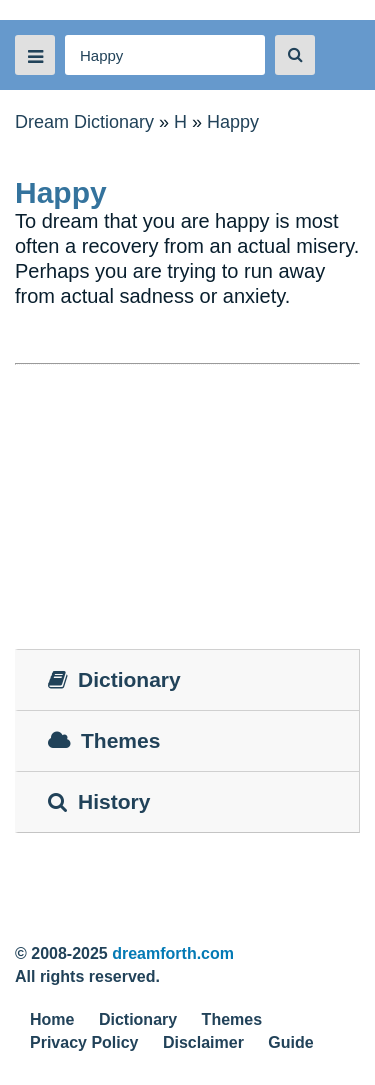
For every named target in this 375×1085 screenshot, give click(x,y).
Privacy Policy (84, 1042)
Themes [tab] (104, 740)
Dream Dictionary (84, 122)
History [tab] (99, 801)
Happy (233, 122)
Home (52, 1019)
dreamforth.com (173, 953)
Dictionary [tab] (114, 679)
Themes (232, 1019)
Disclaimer (203, 1042)
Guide (290, 1042)
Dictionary (138, 1019)
